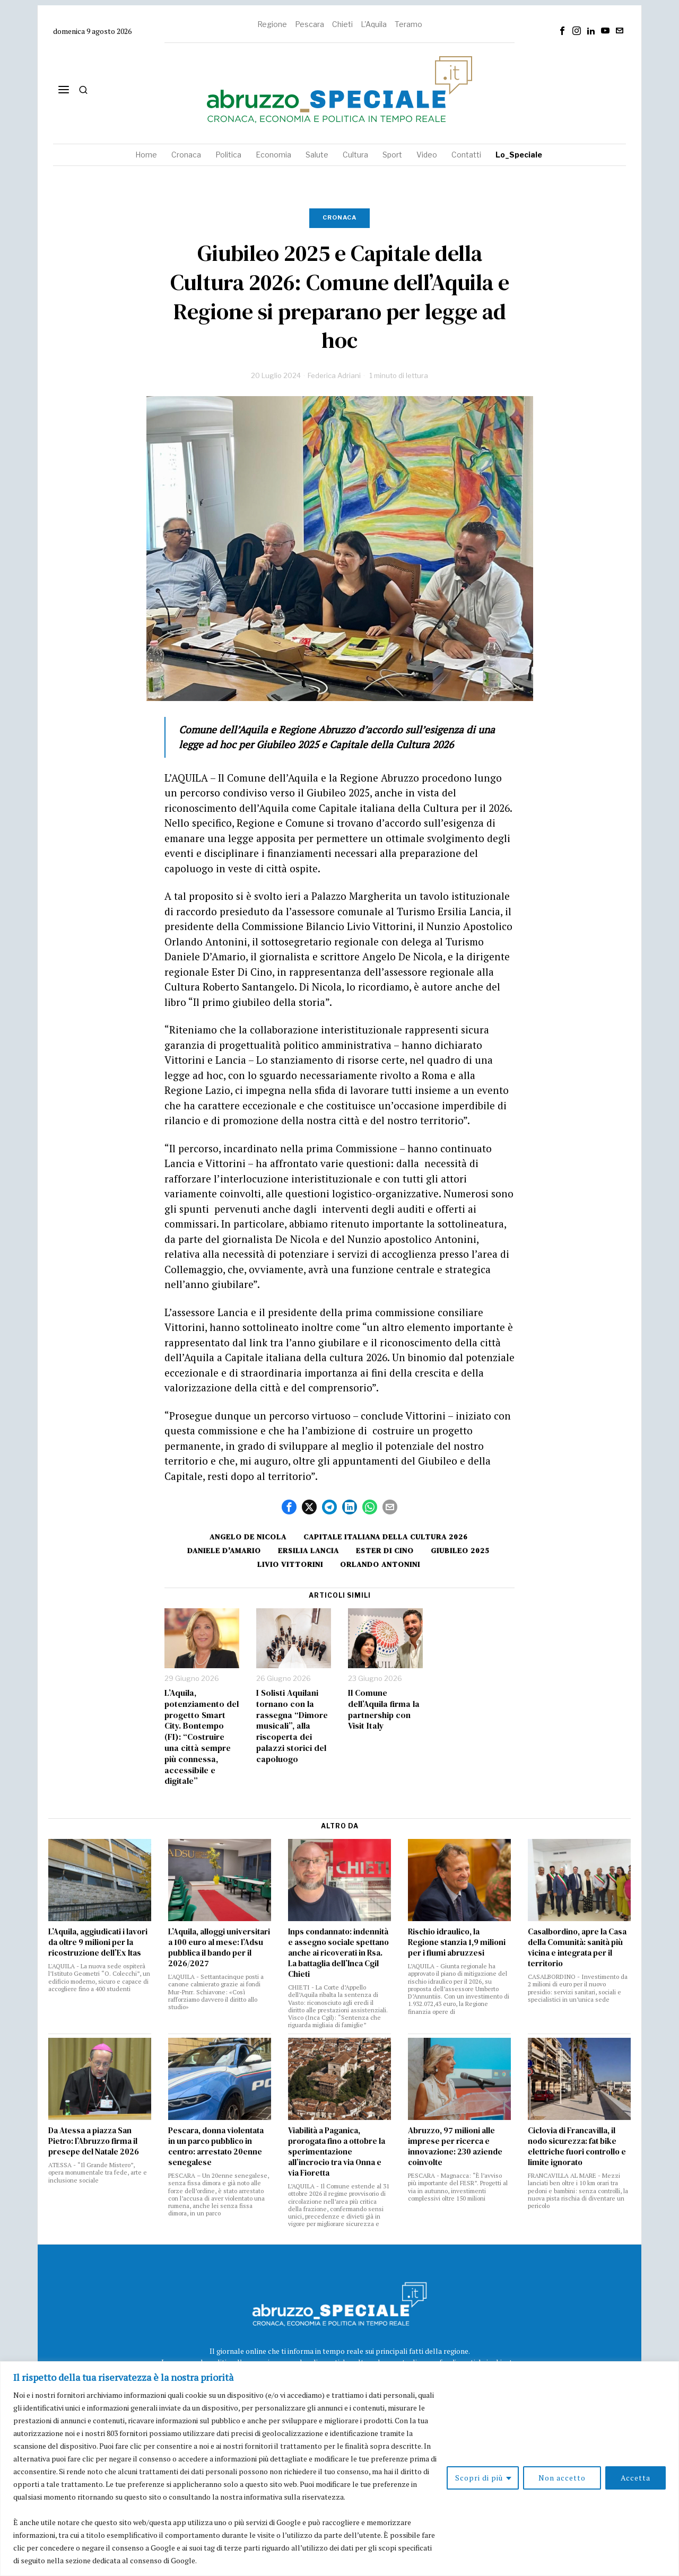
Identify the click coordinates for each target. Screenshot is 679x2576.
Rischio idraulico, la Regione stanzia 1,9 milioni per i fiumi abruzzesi (457, 1942)
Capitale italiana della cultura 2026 (385, 1536)
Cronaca (339, 217)
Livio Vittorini (290, 1564)
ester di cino (385, 1550)
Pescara (309, 24)
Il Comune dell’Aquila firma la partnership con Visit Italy (384, 1709)
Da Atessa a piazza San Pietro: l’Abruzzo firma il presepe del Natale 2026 (93, 2141)
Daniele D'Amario (224, 1550)
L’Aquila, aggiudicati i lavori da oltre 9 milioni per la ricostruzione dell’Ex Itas (97, 1942)
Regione (272, 24)
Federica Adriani (334, 375)
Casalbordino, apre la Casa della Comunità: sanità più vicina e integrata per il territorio (577, 1947)
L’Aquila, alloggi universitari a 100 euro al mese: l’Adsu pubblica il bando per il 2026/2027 (219, 1947)
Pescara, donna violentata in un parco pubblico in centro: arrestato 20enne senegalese (216, 2146)
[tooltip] (562, 30)
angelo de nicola (248, 1536)
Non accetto (562, 2478)
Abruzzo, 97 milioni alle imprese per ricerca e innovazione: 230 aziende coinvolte (455, 2146)
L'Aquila (374, 24)
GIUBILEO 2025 (460, 1550)
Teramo (408, 24)
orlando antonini (380, 1564)
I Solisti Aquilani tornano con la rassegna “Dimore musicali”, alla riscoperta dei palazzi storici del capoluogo (292, 1726)
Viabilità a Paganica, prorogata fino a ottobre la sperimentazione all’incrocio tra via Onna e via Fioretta (336, 2151)
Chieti (342, 24)
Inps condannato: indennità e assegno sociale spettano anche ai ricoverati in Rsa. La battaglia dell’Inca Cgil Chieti (338, 1952)
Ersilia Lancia (308, 1550)
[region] (339, 2468)
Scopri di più (479, 2478)
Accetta (635, 2478)
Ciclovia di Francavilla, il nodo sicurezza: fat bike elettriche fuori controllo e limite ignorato (577, 2146)
